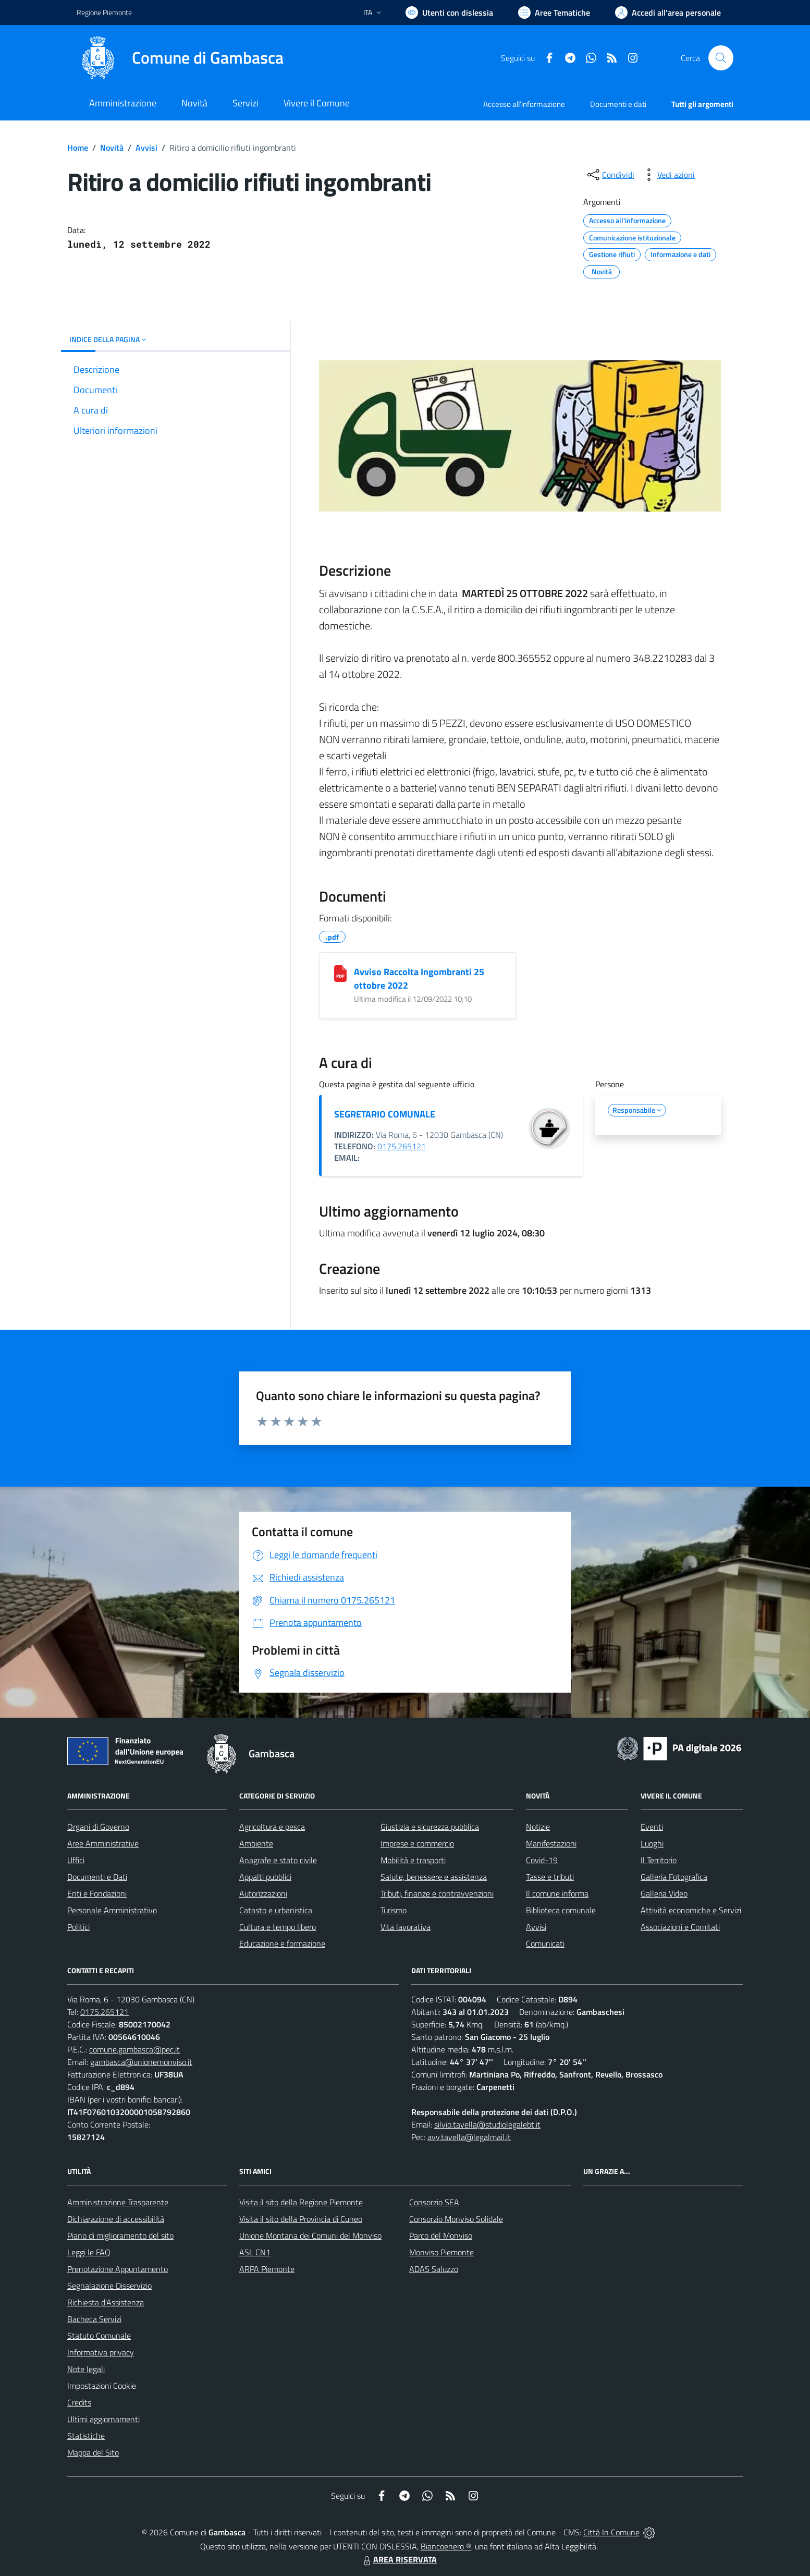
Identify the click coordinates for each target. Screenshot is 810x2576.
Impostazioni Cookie (101, 2385)
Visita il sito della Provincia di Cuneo (300, 2219)
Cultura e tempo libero (277, 1927)
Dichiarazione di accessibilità (115, 2219)
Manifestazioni (551, 1843)
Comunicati (545, 1943)
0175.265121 (401, 1146)
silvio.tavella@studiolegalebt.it (487, 2124)
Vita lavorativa (406, 1927)
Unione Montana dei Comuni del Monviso (310, 2235)
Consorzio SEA (434, 2202)
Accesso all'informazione (524, 104)
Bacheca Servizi (94, 2319)
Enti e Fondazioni (97, 1893)
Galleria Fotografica (674, 1876)
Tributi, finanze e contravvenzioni (437, 1893)
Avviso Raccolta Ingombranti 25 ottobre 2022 (419, 978)
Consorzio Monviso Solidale (456, 2219)
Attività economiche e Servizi (691, 1910)
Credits (79, 2402)
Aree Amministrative (103, 1843)
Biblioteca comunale (561, 1910)
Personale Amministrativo (112, 1910)
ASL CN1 (255, 2252)
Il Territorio (659, 1860)
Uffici (75, 1860)
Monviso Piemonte (441, 2252)
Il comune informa (557, 1893)
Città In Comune (611, 2532)
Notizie (538, 1826)
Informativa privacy (100, 2352)
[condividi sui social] (609, 174)
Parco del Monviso (440, 2235)
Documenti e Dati (97, 1876)
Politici (78, 1927)
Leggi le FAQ (89, 2252)
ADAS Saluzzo (433, 2269)
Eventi (652, 1826)
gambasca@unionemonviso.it (141, 2062)
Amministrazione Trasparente (117, 2202)
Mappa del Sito (93, 2452)
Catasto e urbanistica (275, 1910)
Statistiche (86, 2435)
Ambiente (256, 1843)
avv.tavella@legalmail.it (469, 2137)
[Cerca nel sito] (720, 57)
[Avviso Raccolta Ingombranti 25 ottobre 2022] (340, 973)
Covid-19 (542, 1860)
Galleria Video (664, 1893)
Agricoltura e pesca (272, 1826)
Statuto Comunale (99, 2335)
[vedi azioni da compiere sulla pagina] (668, 174)
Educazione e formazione (282, 1943)
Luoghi (652, 1843)
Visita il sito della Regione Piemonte (301, 2202)
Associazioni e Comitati (680, 1927)
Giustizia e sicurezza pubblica (430, 1826)
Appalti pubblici (265, 1876)
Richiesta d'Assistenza (105, 2302)
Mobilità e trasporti (413, 1860)
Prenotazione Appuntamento (117, 2269)
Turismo (394, 1910)
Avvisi (146, 147)
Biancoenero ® (446, 2546)
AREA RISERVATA (399, 2559)
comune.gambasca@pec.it (134, 2049)
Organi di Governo (98, 1826)
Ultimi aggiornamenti (103, 2419)
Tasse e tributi (550, 1876)
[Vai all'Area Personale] (668, 12)
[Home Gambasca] (180, 58)
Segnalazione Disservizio (109, 2285)
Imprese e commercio (417, 1843)
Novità (112, 147)
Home (77, 147)
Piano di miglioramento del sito (120, 2235)
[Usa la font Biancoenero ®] (449, 12)
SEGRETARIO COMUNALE (384, 1114)
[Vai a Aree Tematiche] (554, 12)
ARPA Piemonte (266, 2269)
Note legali (86, 2369)
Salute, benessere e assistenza (434, 1876)
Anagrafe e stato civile (278, 1860)
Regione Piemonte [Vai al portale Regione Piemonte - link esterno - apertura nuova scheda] (104, 12)
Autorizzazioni (263, 1893)
